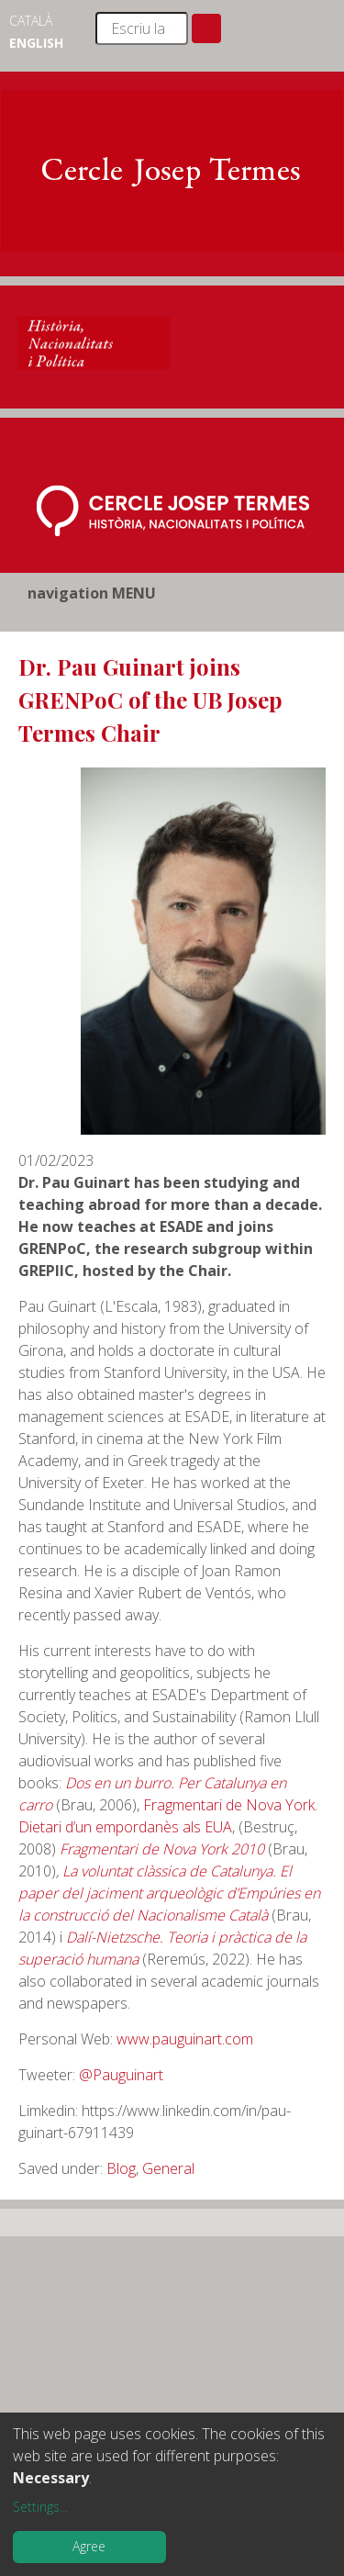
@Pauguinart (121, 2075)
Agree (88, 2546)
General (168, 2168)
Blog (121, 2168)
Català (30, 20)
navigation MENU (92, 593)
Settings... (40, 2506)
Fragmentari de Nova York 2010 (162, 1849)
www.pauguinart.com (183, 2039)
